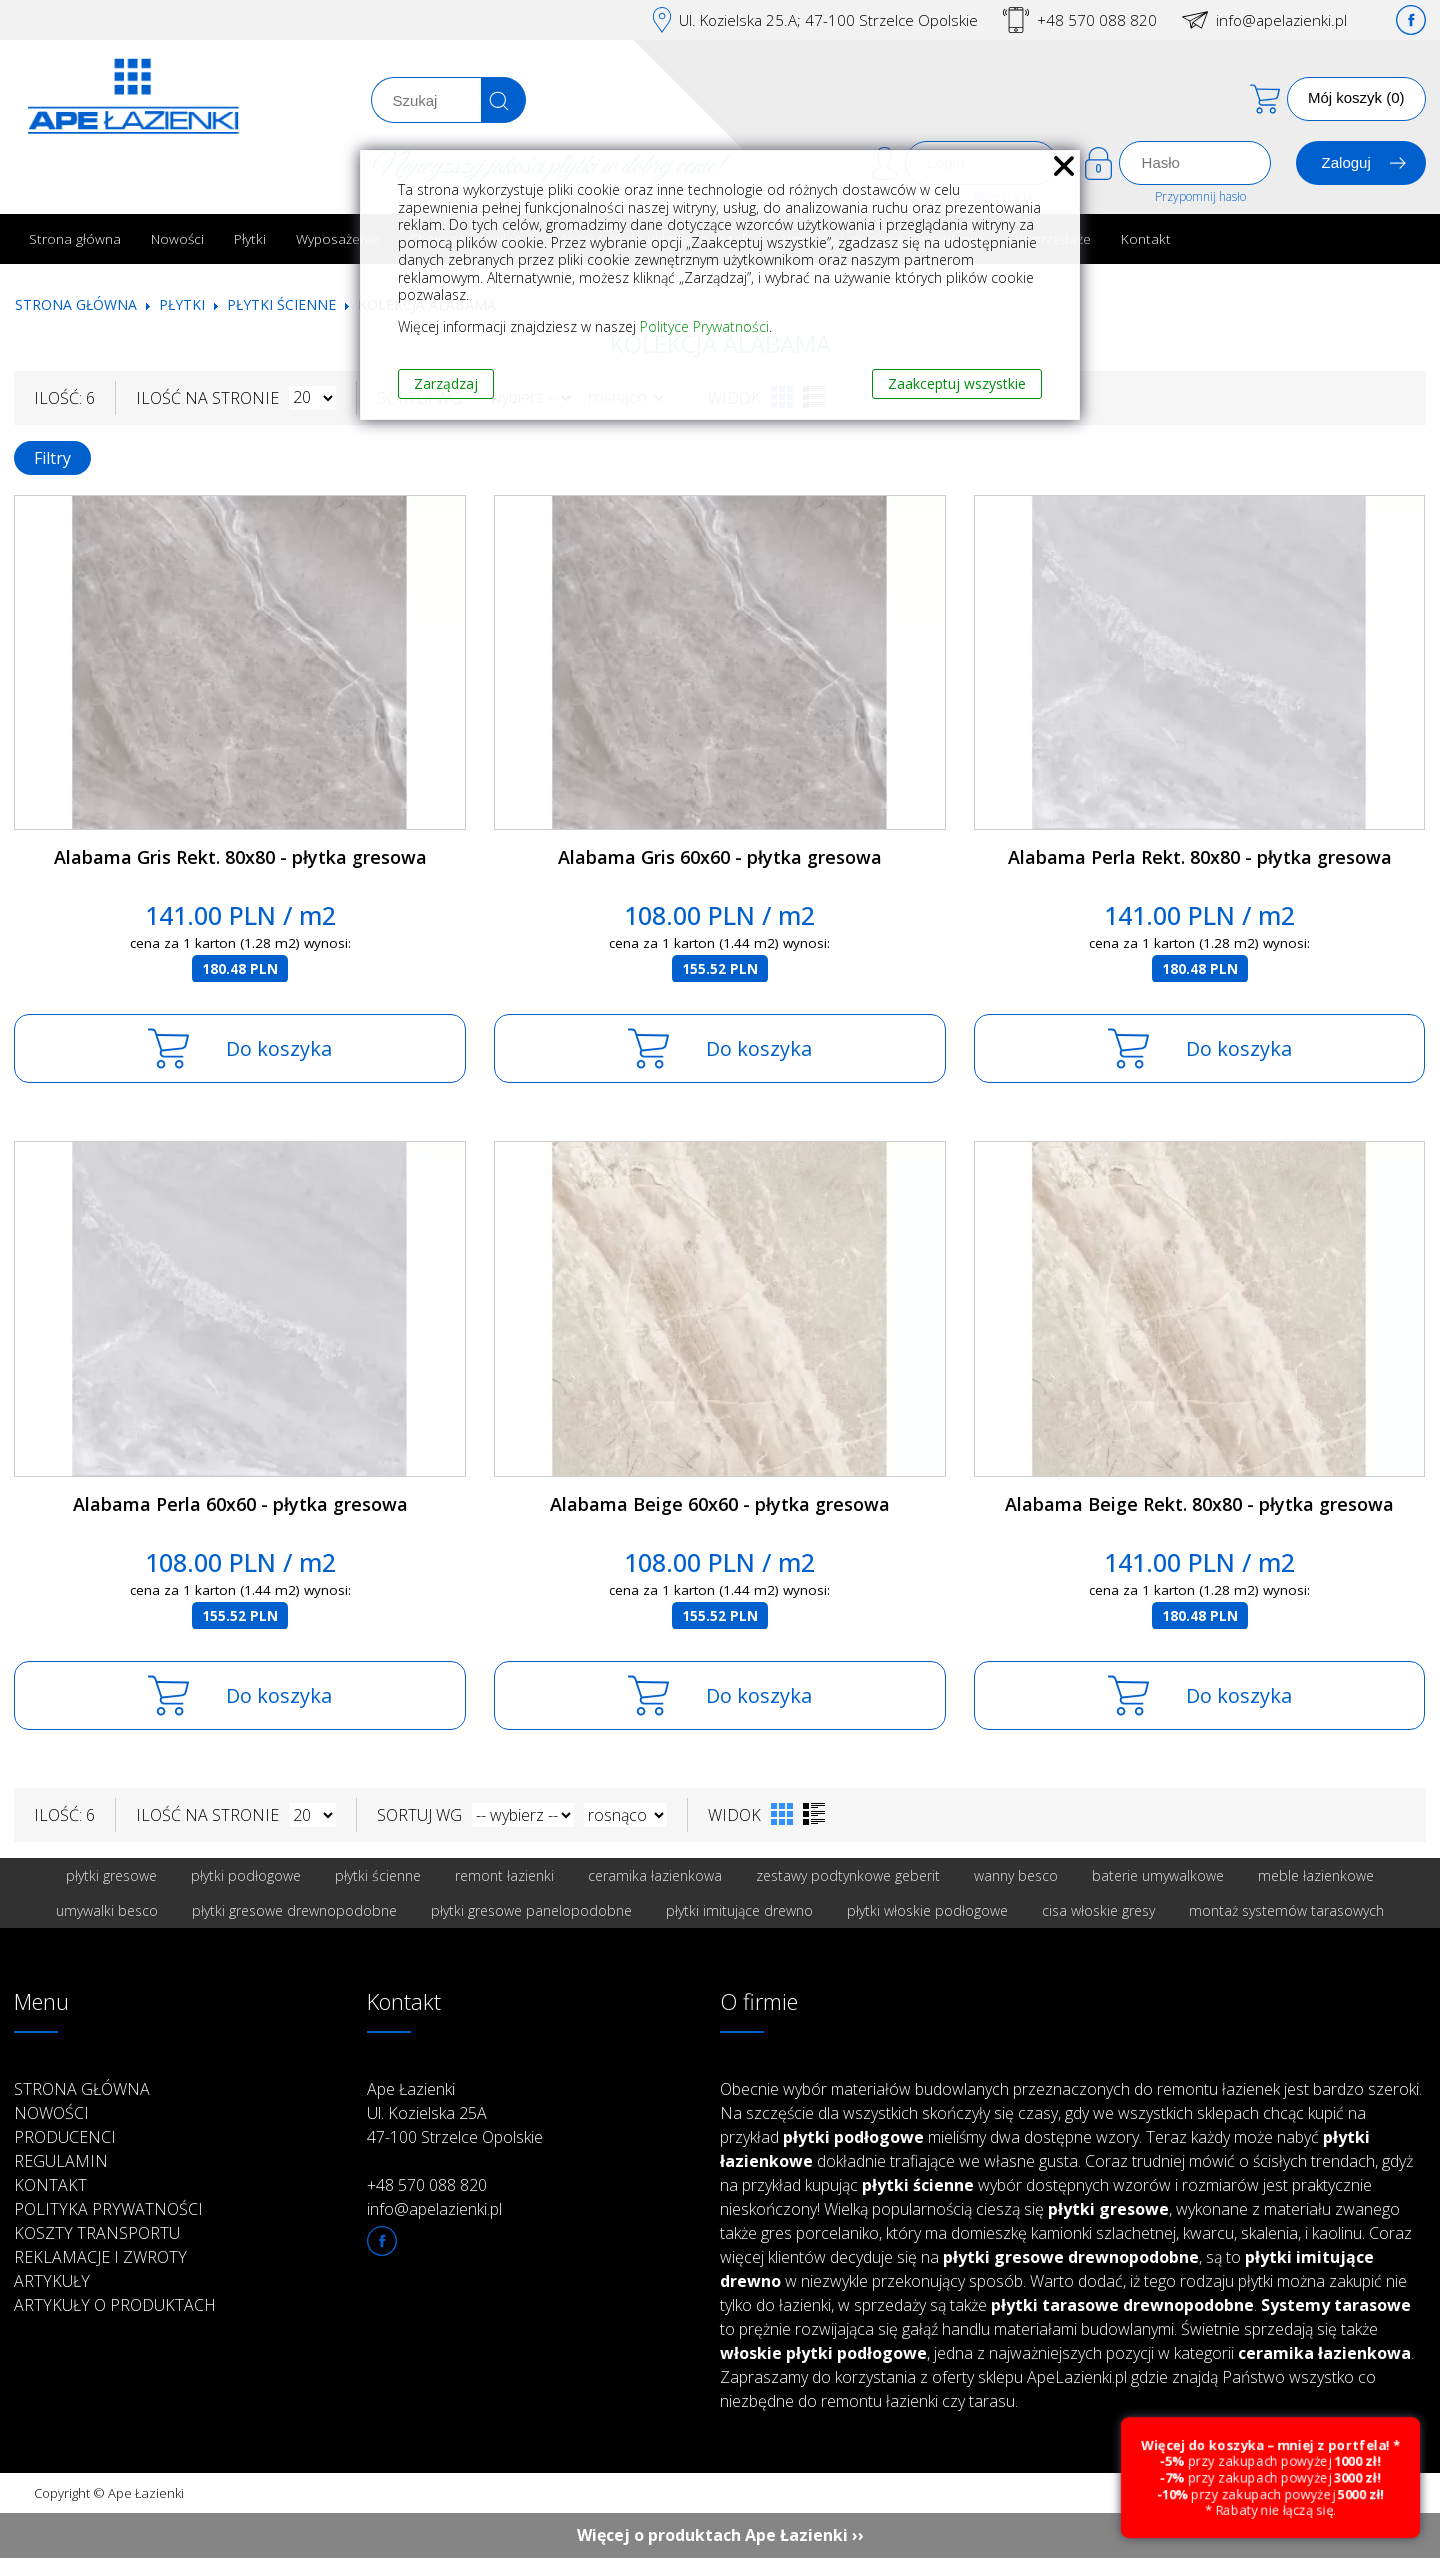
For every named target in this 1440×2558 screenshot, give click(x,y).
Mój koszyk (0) (1356, 97)
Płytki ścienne (281, 304)
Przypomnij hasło (1200, 196)
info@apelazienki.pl (1281, 20)
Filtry (52, 458)
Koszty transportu (97, 2233)
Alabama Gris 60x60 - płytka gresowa (720, 857)
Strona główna (75, 238)
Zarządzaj (446, 383)
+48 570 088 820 (1097, 20)
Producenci (65, 2137)
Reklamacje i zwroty (100, 2257)
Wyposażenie (337, 238)
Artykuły (52, 2281)
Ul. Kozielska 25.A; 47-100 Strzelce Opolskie (828, 20)
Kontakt (1146, 238)
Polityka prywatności (108, 2209)
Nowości (177, 238)
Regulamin (61, 2161)
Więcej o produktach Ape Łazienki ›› (720, 2535)
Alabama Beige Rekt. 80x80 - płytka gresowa (1199, 1504)
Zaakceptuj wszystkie (957, 383)
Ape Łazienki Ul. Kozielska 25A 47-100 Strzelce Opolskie (455, 2113)
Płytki (250, 238)
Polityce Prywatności (704, 326)
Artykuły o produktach (115, 2305)
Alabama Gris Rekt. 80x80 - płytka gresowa (240, 857)
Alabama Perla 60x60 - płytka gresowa (240, 1504)
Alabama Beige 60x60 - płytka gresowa (720, 1504)
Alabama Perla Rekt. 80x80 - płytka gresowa (1200, 857)
